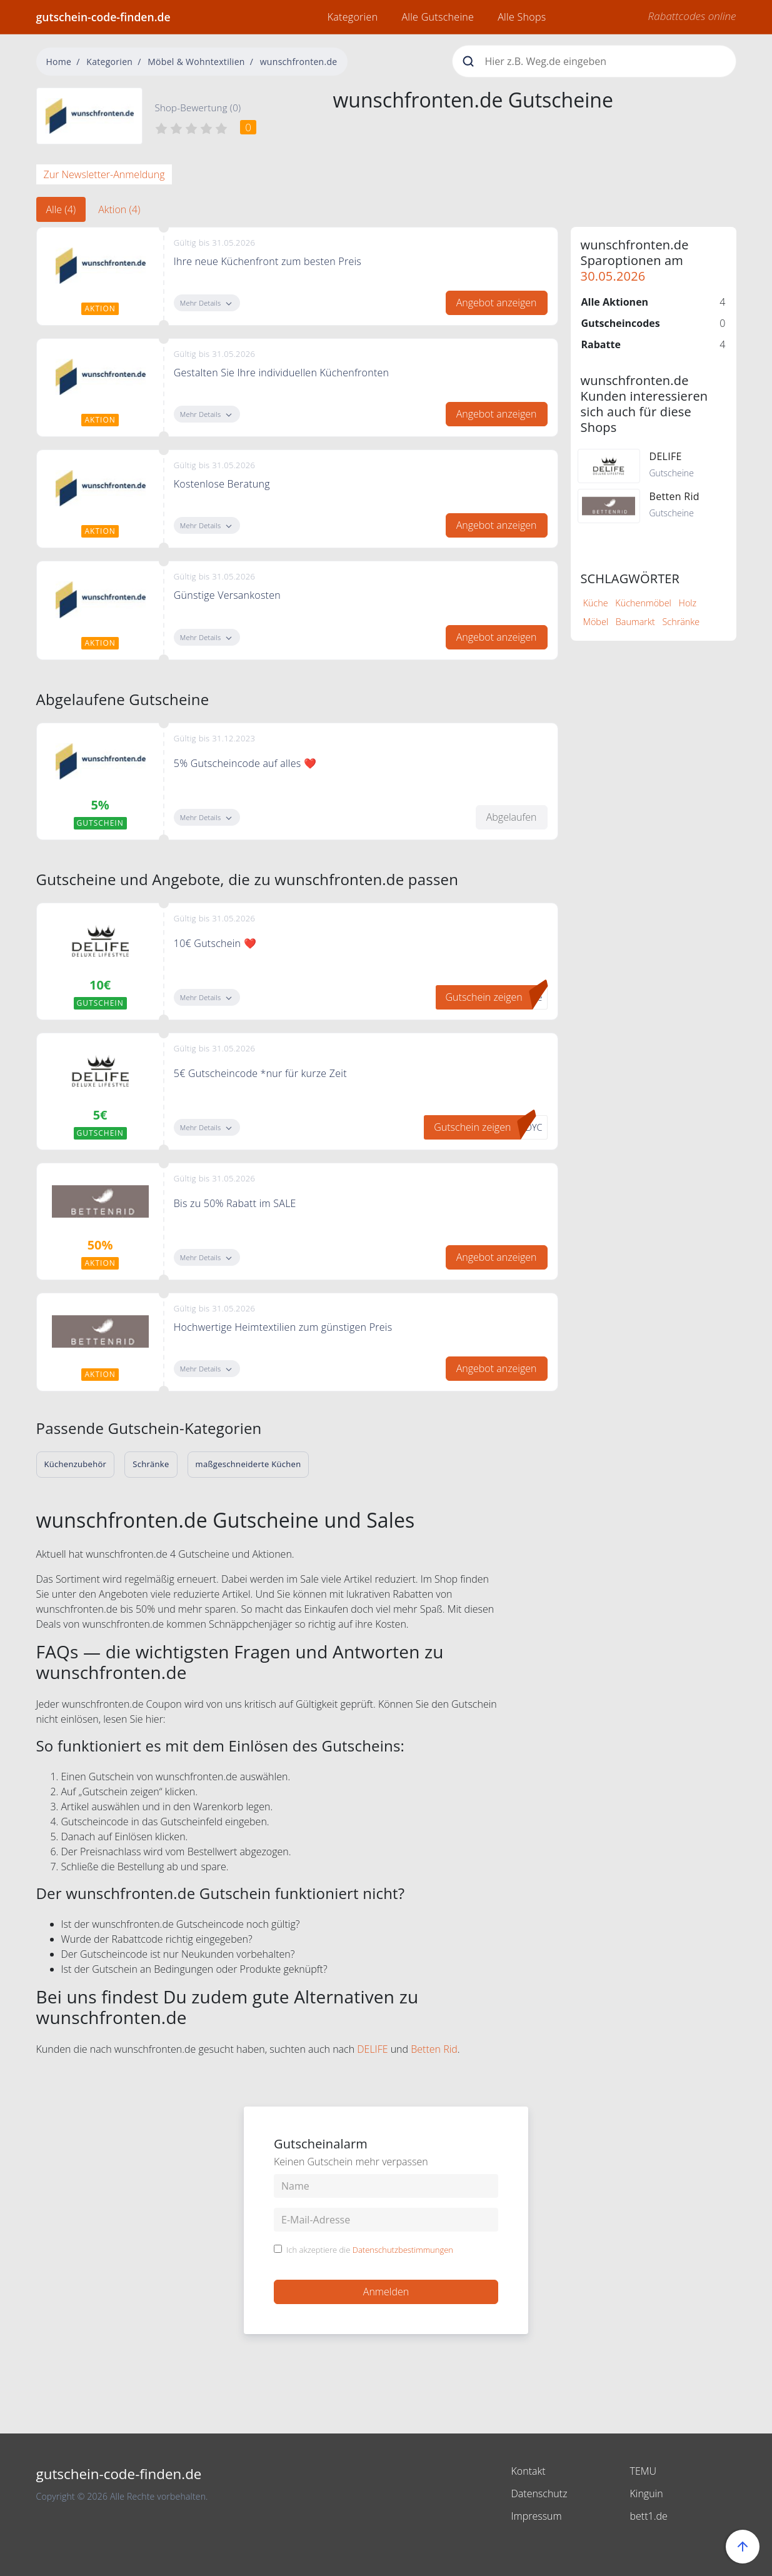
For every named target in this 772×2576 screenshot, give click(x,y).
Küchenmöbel (643, 603)
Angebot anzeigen (496, 302)
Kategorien (353, 17)
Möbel (596, 622)
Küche (595, 603)
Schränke (680, 622)
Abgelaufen (511, 817)
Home (59, 62)
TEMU (643, 2471)
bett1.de (649, 2516)
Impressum (536, 2516)
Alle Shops (522, 17)
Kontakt (528, 2471)
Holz (688, 603)
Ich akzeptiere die (369, 2250)
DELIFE (372, 2049)
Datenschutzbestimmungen (403, 2249)
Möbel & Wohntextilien (196, 62)
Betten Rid (434, 2049)
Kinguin (646, 2493)
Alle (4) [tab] (61, 209)
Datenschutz (539, 2493)
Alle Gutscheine (437, 17)
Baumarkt (635, 622)
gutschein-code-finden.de (103, 16)
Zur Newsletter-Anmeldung (104, 174)
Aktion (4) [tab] (119, 209)
